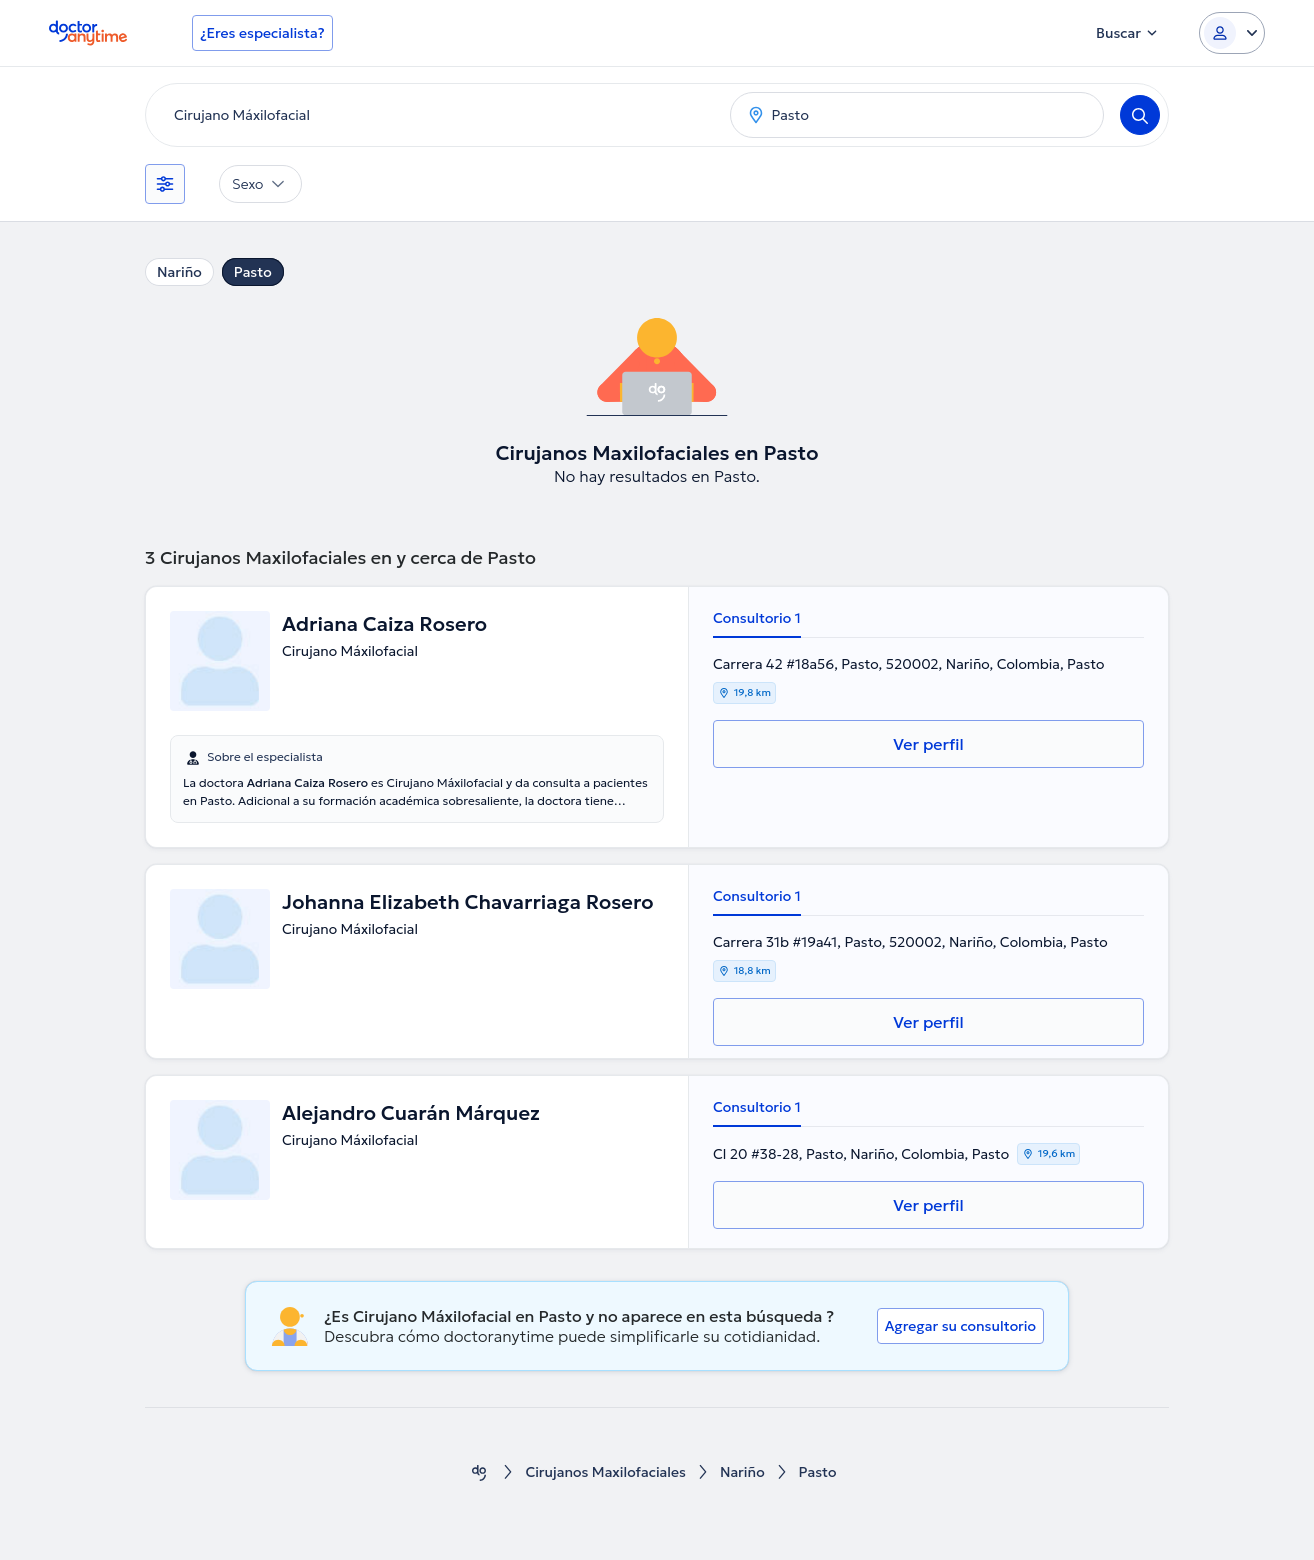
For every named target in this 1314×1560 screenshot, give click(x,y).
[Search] (1140, 115)
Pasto (253, 272)
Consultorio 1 (757, 618)
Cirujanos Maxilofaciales (605, 1472)
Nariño (179, 272)
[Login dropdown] (1232, 33)
